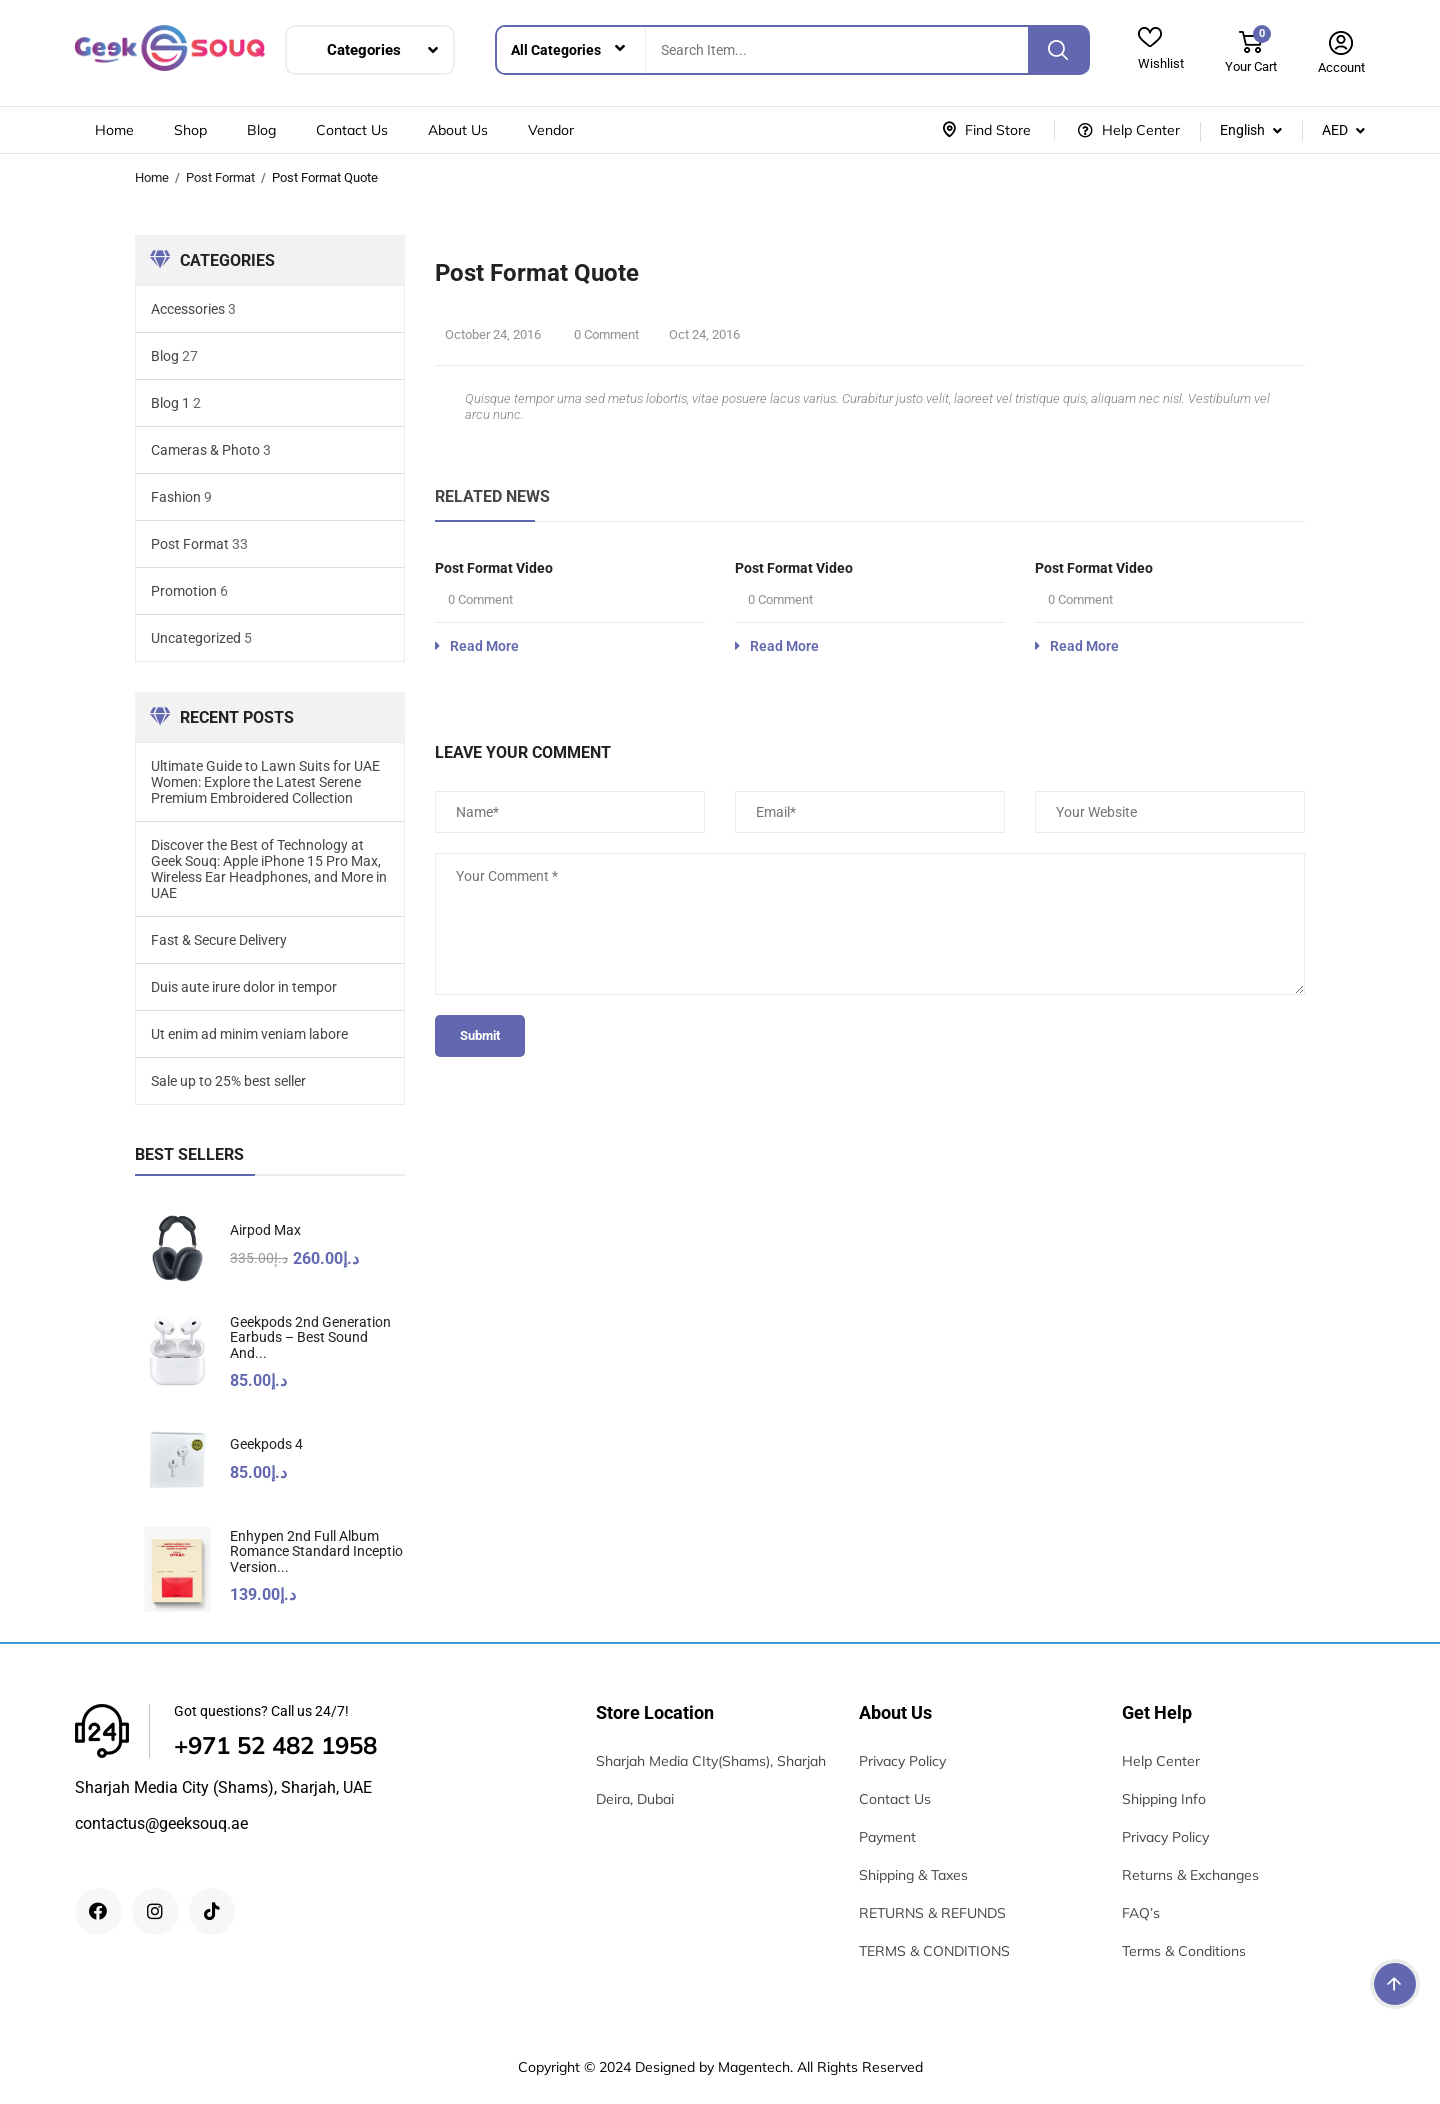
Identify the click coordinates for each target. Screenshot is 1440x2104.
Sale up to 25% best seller (228, 1081)
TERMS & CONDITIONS (934, 1951)
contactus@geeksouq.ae (161, 1823)
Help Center (1161, 1761)
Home (114, 130)
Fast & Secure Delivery (219, 940)
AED (1335, 130)
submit (480, 1035)
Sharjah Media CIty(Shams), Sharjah (711, 1761)
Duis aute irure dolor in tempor (244, 987)
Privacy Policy (902, 1761)
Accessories (188, 309)
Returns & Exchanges (1190, 1875)
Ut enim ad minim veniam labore (249, 1034)
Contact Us (352, 130)
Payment (887, 1837)
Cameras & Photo (205, 450)
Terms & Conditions (1184, 1951)
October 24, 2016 (493, 334)
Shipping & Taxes (913, 1875)
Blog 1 (170, 403)
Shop (190, 130)
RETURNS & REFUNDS (932, 1913)
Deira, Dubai (635, 1799)
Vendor (551, 130)
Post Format (220, 177)
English (1242, 130)
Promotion (184, 591)
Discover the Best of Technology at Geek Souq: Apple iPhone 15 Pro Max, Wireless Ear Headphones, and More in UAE (269, 869)
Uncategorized (196, 638)
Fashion (176, 497)
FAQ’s (1141, 1913)
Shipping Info (1164, 1799)
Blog (261, 130)
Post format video (494, 568)
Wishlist (1161, 63)
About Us (458, 130)
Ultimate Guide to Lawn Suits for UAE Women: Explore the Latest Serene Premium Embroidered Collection (265, 782)
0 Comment (605, 334)
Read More (477, 646)
